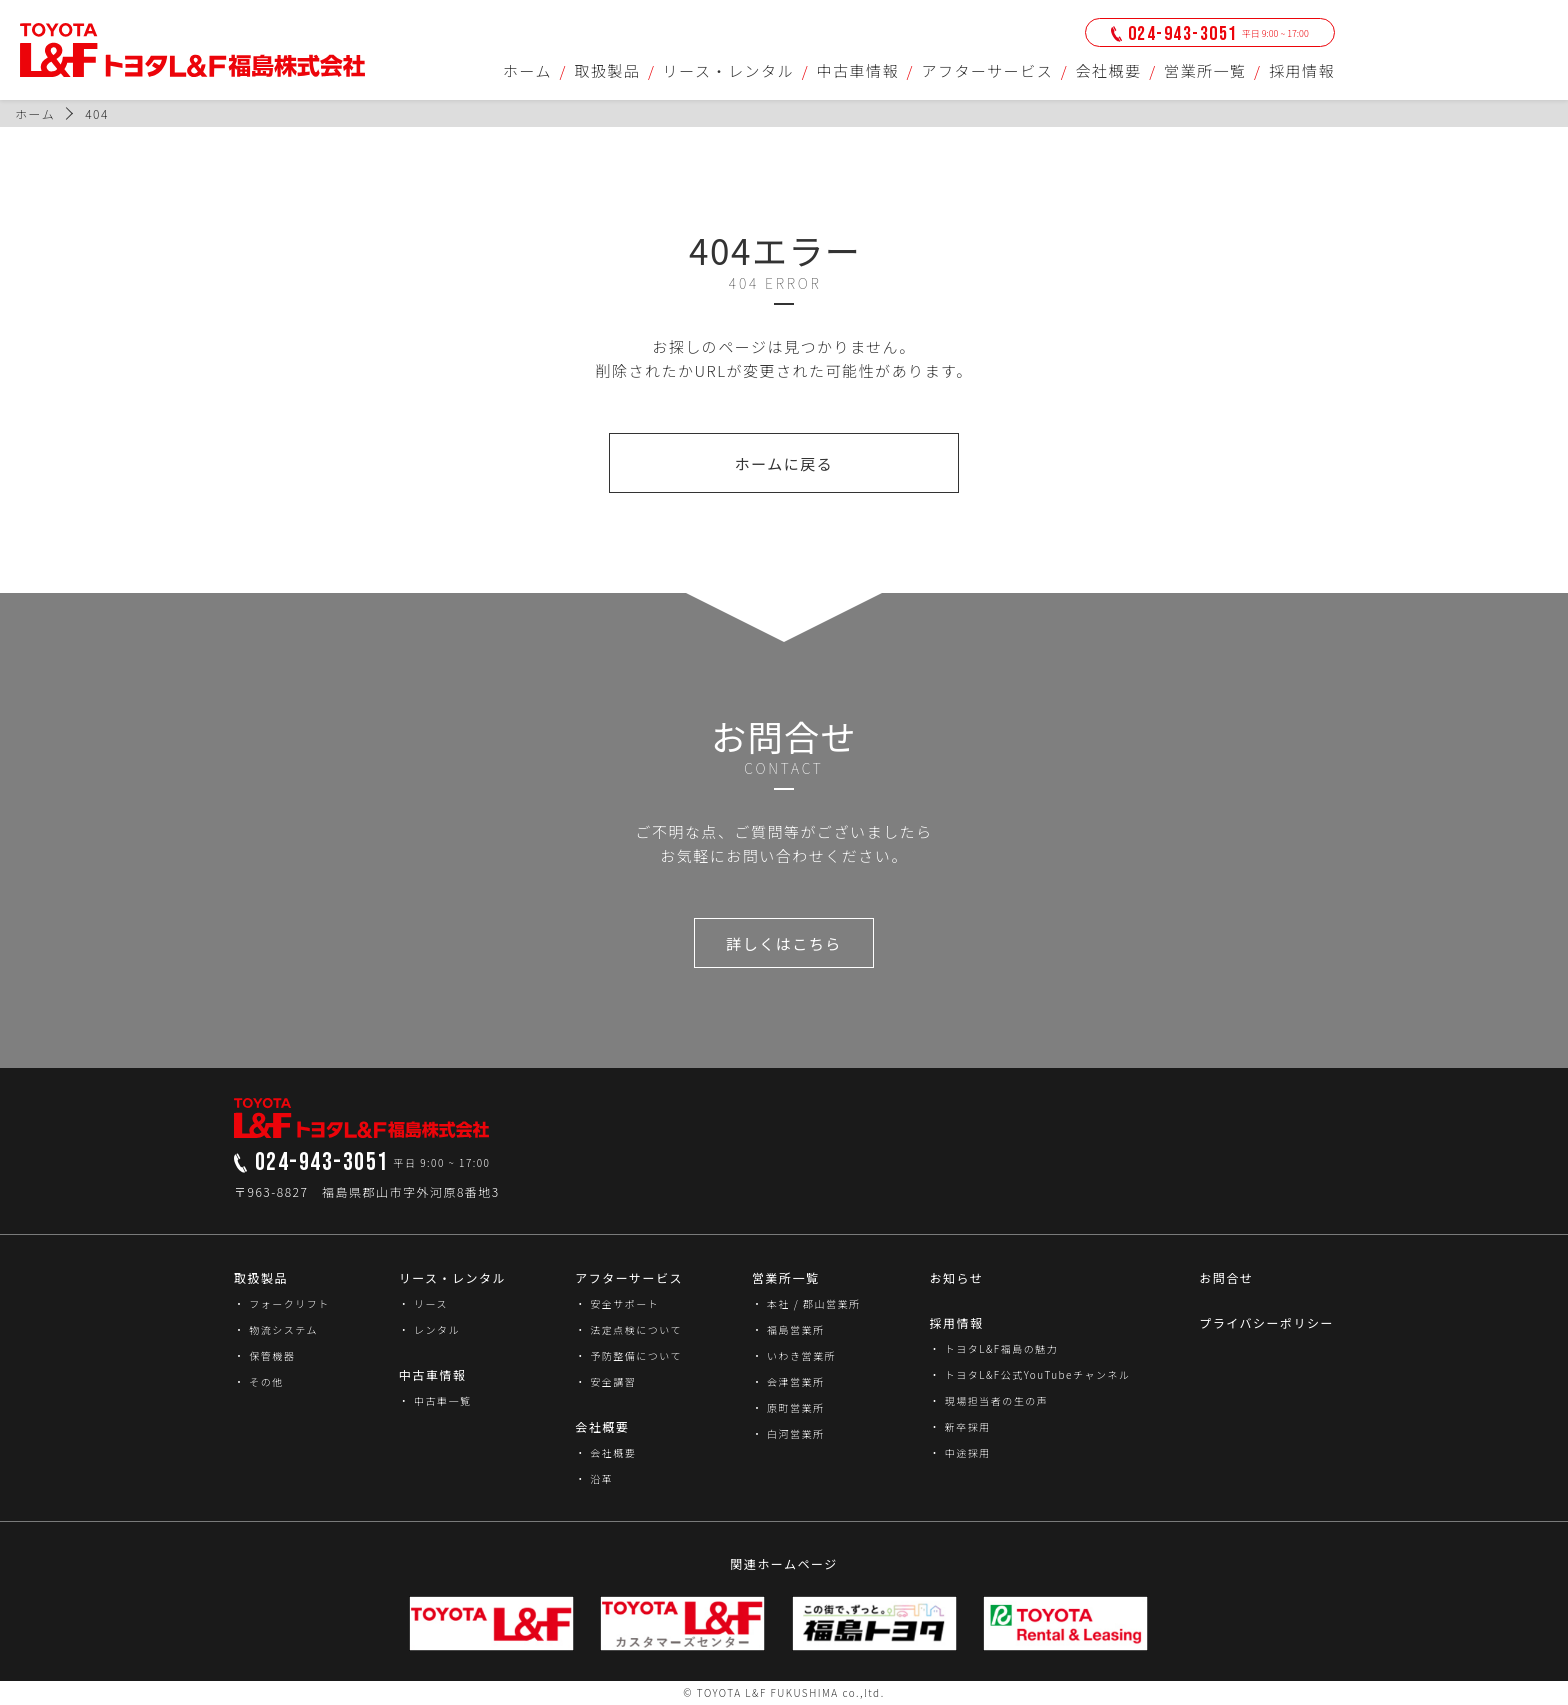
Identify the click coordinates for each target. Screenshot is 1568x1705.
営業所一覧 (1205, 70)
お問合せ (1226, 1277)
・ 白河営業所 (788, 1433)
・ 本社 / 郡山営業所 (806, 1303)
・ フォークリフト (282, 1303)
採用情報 (1302, 70)
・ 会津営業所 (788, 1381)
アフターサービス (987, 70)
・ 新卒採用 (959, 1426)
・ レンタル (429, 1329)
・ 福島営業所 (788, 1329)
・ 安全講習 (605, 1381)
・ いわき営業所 (794, 1355)
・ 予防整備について (628, 1355)
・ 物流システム (276, 1329)
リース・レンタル (728, 70)
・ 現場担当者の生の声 (988, 1400)
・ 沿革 (594, 1478)
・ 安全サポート (617, 1303)
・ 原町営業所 (788, 1407)
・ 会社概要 (605, 1452)
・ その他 (259, 1381)
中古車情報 (858, 70)
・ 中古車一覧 (435, 1400)
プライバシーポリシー (1266, 1322)
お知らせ (956, 1277)
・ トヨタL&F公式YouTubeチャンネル (1029, 1374)
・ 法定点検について (628, 1329)
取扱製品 (607, 70)
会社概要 (1109, 70)
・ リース (423, 1303)
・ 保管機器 (264, 1355)
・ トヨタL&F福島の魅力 (993, 1348)
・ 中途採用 (959, 1452)
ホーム (527, 70)
